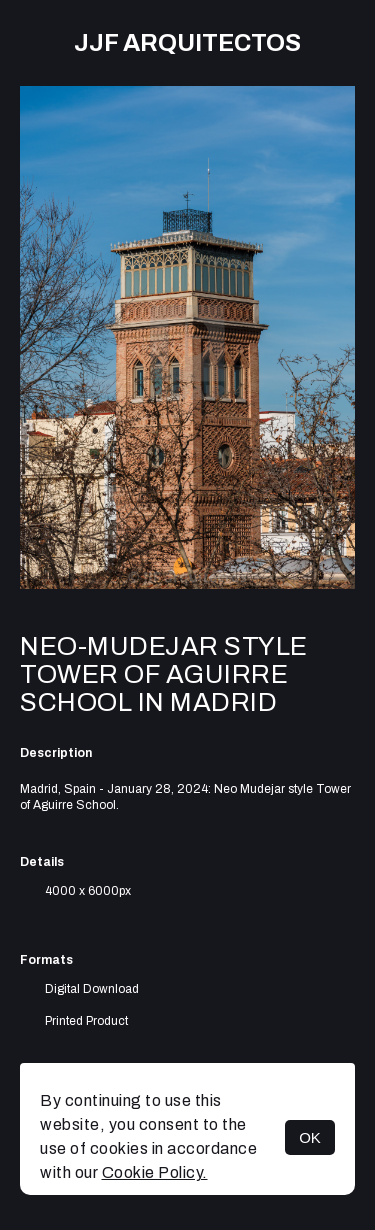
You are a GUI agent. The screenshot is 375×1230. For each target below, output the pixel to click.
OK (310, 1137)
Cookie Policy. (155, 1172)
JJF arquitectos (187, 43)
